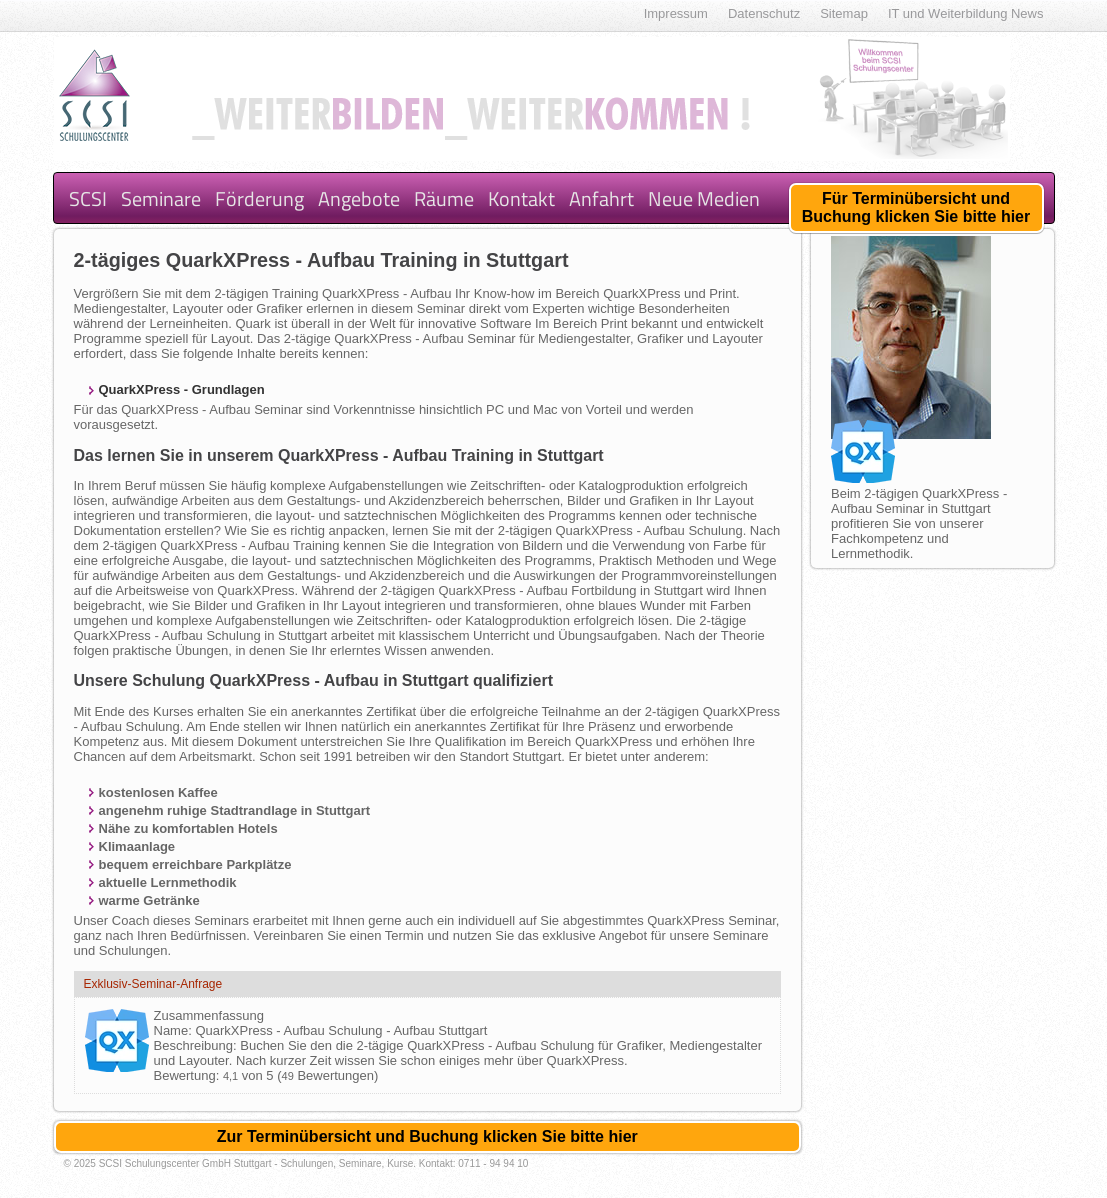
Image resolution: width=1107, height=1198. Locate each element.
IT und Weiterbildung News (966, 13)
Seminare (161, 198)
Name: (175, 1030)
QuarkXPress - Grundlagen (182, 389)
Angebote (359, 198)
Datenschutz (764, 13)
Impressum (676, 13)
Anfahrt (601, 198)
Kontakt (521, 198)
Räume (444, 198)
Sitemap (844, 13)
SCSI (88, 198)
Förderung (259, 198)
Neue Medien (704, 198)
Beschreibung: (197, 1045)
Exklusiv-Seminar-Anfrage (153, 984)
